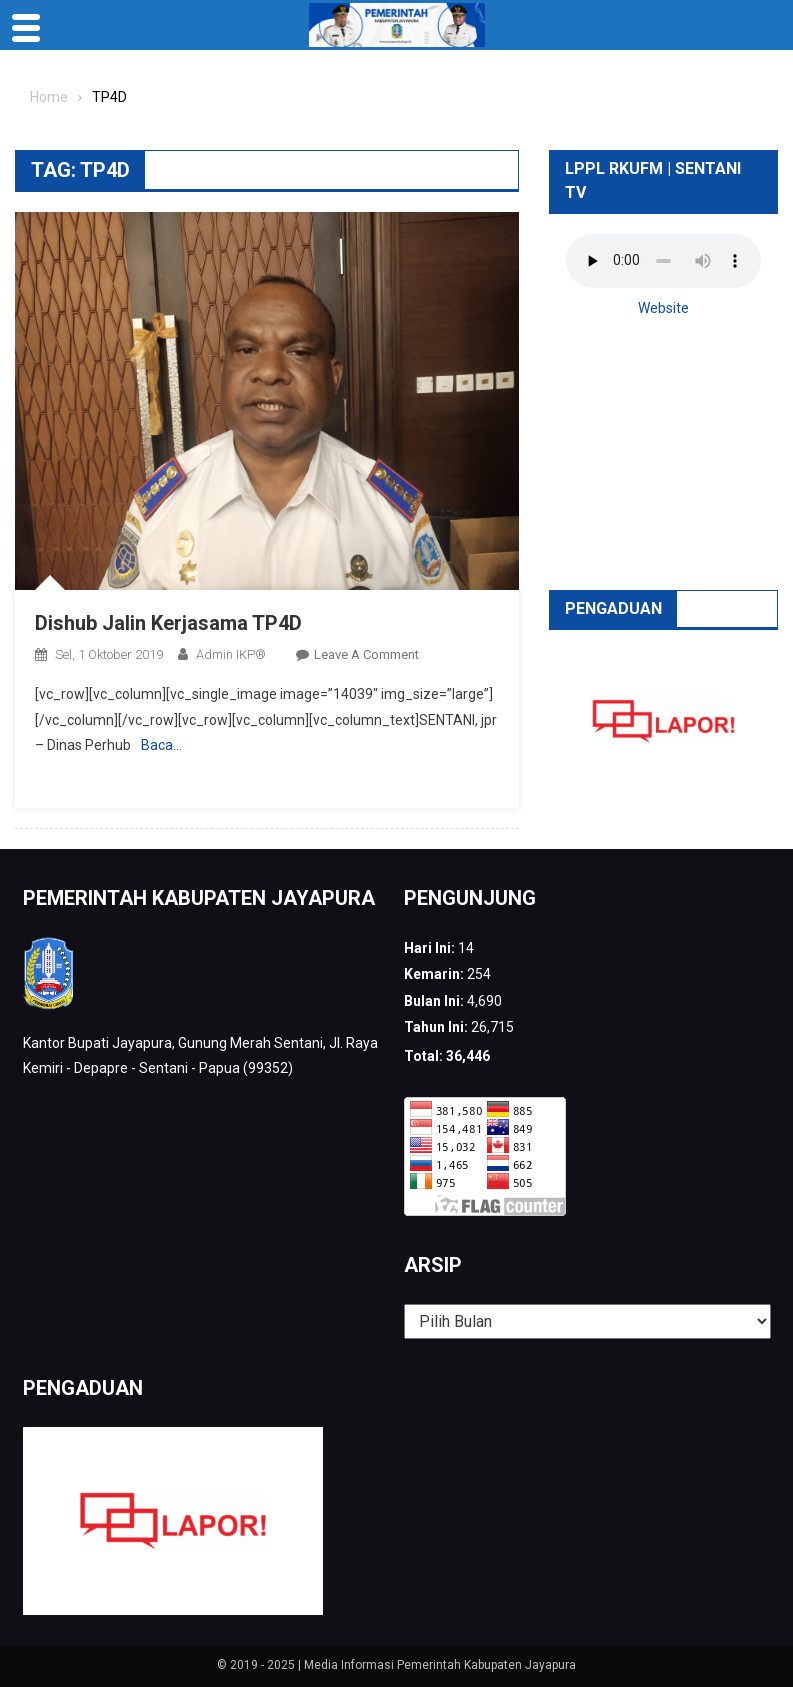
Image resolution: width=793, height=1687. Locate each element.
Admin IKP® (231, 654)
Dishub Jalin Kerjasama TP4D (168, 623)
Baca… (161, 745)
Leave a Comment (366, 654)
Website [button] (663, 308)
